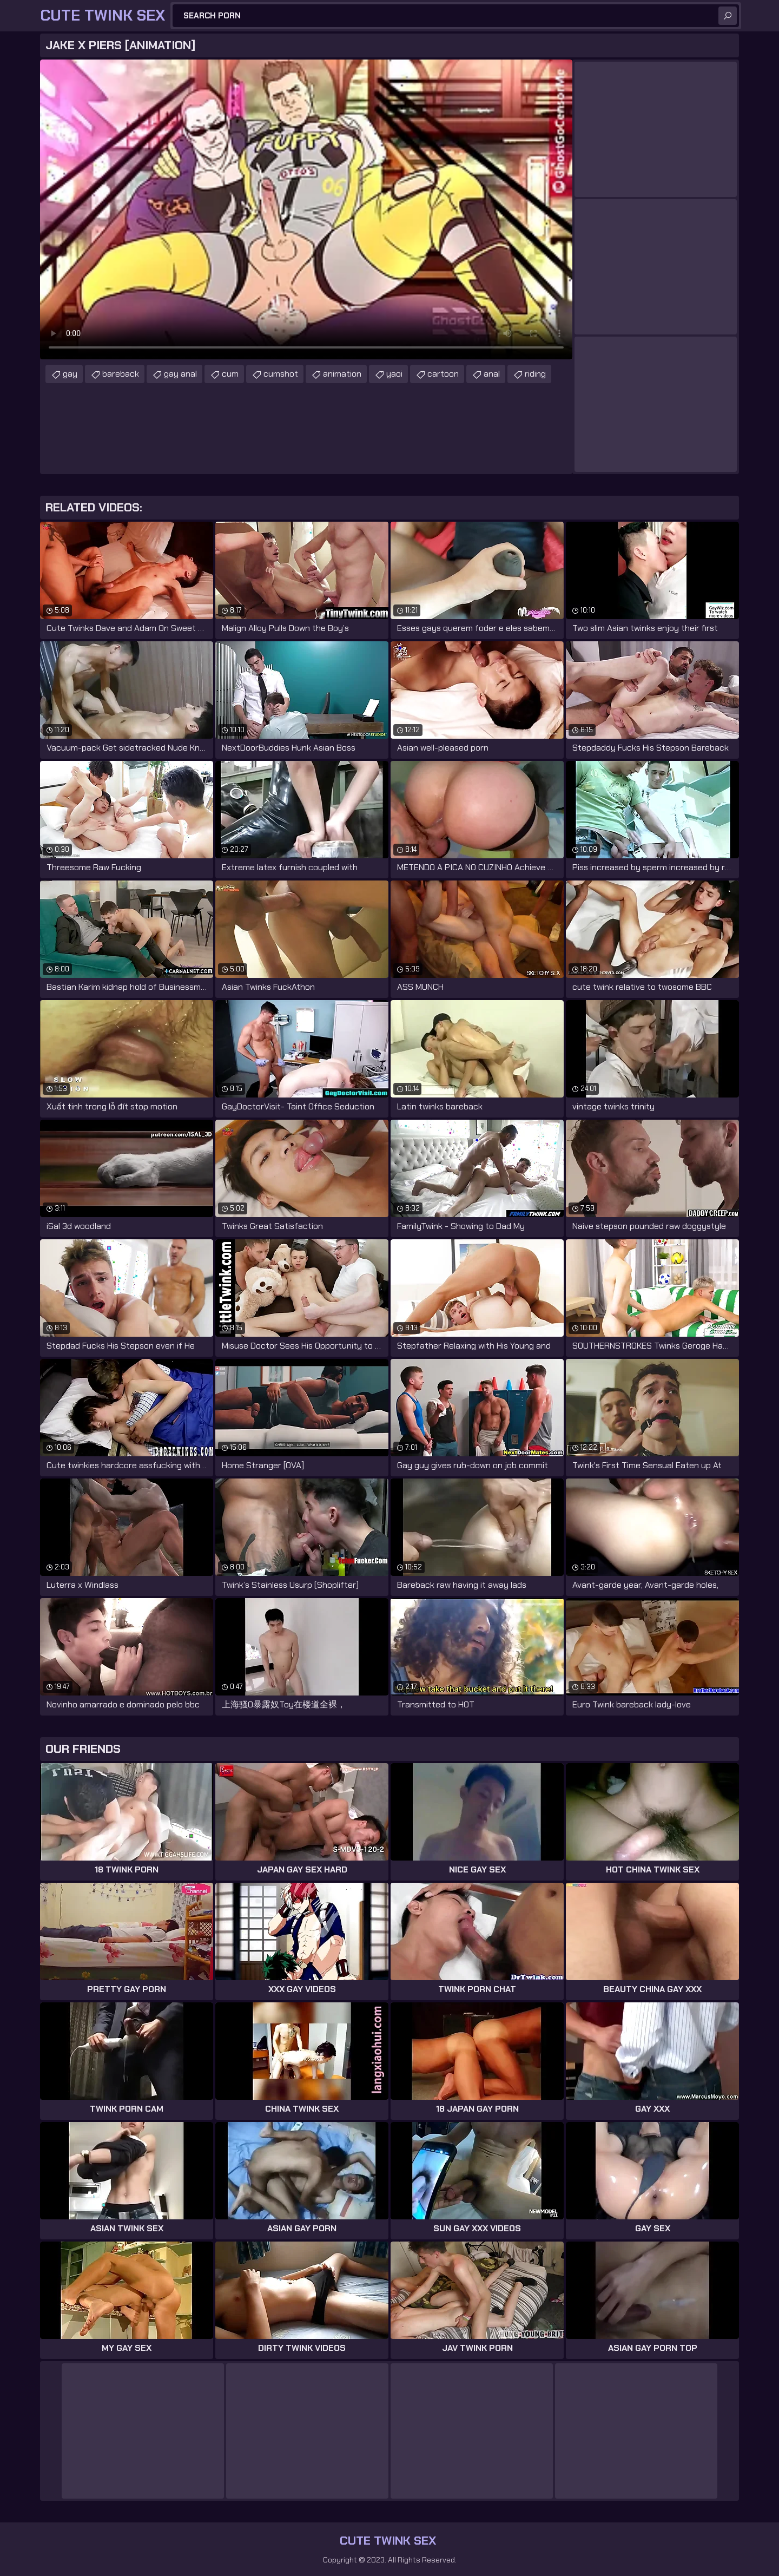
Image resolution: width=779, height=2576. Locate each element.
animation (342, 373)
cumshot (280, 373)
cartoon (443, 373)
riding (535, 373)
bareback (120, 373)
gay (70, 373)
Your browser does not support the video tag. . (306, 209)
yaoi (394, 373)
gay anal (180, 373)
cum (230, 373)
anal (492, 373)
